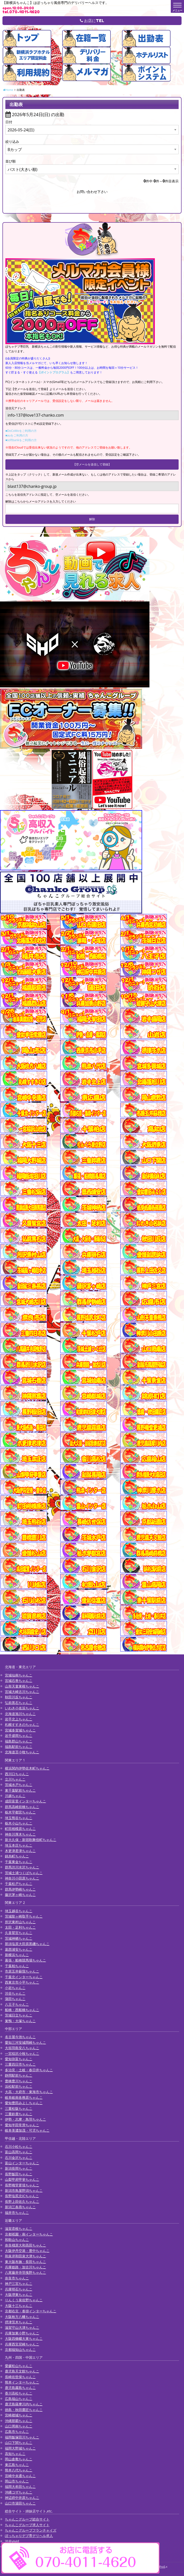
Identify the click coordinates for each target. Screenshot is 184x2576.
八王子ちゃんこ (17, 2004)
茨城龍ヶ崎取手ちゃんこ (24, 1916)
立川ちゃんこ (15, 1779)
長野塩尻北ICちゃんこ (22, 2196)
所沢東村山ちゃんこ (20, 1922)
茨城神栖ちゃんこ (18, 1938)
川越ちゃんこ (15, 1795)
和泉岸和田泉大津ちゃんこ (25, 2256)
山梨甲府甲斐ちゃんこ (22, 2179)
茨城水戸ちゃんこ (18, 1784)
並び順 (10, 161)
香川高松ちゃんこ (18, 2393)
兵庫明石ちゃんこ (18, 2289)
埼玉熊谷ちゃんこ (18, 1817)
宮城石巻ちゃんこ (18, 1680)
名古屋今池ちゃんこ (20, 2036)
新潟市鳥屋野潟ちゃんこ (24, 2190)
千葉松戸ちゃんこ (18, 1883)
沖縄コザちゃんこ (18, 2492)
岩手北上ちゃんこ (18, 1719)
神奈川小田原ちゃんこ (22, 1878)
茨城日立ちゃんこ (18, 2015)
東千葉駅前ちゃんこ (20, 1790)
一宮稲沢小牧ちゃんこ (22, 2053)
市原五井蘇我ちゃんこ (22, 1971)
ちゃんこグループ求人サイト (27, 2524)
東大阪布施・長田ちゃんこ (25, 2261)
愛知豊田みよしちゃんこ (24, 2102)
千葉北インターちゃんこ (24, 1977)
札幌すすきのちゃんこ (22, 1724)
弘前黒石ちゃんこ (18, 1702)
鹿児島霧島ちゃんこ (20, 2387)
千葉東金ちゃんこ (18, 1861)
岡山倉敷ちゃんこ (18, 2459)
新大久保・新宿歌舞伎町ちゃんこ (30, 1839)
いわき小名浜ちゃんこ (22, 1708)
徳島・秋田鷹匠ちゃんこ (24, 2409)
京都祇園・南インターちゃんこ (29, 2234)
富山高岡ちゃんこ (18, 2152)
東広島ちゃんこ (17, 2464)
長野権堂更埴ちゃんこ (22, 2185)
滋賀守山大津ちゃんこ (22, 2327)
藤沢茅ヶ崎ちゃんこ (20, 1894)
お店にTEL (92, 20)
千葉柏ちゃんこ (17, 1965)
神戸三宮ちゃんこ (18, 2283)
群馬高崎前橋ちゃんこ (22, 1806)
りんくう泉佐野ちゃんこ (24, 2300)
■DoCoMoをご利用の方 (21, 431)
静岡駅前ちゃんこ (18, 2075)
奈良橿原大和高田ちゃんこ (25, 2245)
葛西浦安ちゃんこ (18, 1949)
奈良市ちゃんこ (17, 2278)
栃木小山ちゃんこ (18, 1823)
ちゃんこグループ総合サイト (27, 2519)
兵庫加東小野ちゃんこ (22, 2333)
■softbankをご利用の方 (21, 440)
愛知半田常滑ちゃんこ (22, 2125)
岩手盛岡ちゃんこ (18, 1735)
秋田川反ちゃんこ (18, 1697)
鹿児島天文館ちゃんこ (22, 2371)
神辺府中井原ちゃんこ (22, 2497)
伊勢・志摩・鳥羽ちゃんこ (25, 2119)
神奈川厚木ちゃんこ (20, 1834)
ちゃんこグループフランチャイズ (30, 2530)
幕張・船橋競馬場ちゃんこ (25, 1960)
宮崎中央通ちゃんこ (20, 2475)
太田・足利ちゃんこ (20, 1927)
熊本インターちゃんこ (22, 2382)
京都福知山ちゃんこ (20, 2349)
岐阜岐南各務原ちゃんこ (24, 2097)
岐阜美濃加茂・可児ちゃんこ (27, 2130)
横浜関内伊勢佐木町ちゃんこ (27, 1768)
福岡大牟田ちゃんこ (20, 2486)
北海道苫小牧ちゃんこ (22, 1752)
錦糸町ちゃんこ (17, 1856)
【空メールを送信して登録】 (92, 464)
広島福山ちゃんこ (18, 2398)
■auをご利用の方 (16, 435)
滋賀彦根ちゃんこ (18, 2228)
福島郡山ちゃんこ (18, 1741)
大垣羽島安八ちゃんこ (22, 2047)
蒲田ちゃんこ (15, 1998)
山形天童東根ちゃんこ (22, 1686)
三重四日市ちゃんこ (20, 2064)
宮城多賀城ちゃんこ (20, 1730)
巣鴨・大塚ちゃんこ (20, 2020)
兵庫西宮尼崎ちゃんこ (22, 2344)
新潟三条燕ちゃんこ (20, 2207)
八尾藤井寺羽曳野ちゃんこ (25, 2272)
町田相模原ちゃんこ (20, 1828)
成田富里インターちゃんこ (25, 1801)
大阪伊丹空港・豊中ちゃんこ (27, 2250)
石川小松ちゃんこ (18, 2146)
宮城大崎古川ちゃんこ (22, 1691)
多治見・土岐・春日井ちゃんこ (29, 2070)
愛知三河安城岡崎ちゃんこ (25, 2042)
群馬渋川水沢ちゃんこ (22, 1867)
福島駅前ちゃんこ (18, 1746)
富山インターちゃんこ (22, 2163)
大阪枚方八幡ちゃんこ (22, 2316)
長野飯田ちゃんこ (18, 2174)
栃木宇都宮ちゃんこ (20, 1812)
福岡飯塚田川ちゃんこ (22, 2437)
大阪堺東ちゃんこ (18, 2294)
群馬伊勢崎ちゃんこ (20, 1889)
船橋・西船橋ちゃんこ (22, 2009)
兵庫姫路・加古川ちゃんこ (25, 2267)
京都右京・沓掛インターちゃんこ (30, 2311)
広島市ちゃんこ (17, 2431)
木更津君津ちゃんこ (20, 1850)
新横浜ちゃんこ (17, 1954)
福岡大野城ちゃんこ (20, 2448)
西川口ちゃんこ (17, 1774)
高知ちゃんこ (15, 2453)
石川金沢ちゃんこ (18, 2157)
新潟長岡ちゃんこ (18, 2168)
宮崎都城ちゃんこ (18, 2415)
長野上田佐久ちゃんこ (22, 2201)
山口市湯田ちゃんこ (20, 2503)
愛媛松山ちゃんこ (18, 2365)
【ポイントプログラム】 (54, 372)
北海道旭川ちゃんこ (20, 1713)
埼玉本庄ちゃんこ (18, 1845)
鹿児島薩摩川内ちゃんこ (24, 2404)
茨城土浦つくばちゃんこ (24, 1872)
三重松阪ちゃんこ (18, 2108)
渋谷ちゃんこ (15, 1993)
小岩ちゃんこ (15, 1987)
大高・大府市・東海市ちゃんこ (29, 2091)
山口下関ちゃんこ (18, 2442)
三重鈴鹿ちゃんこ (18, 2114)
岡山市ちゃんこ (17, 2481)
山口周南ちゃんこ (18, 2426)
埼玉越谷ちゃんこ (18, 1910)
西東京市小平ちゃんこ (22, 1982)
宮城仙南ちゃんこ (18, 1675)
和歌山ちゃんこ (17, 2239)
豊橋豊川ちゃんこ (18, 2081)
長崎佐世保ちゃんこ (20, 2376)
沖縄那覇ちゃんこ (18, 2420)
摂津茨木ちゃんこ (18, 2322)
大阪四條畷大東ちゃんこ (24, 2338)
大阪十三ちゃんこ (18, 2305)
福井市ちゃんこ (17, 2212)
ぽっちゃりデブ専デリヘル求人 (29, 2535)
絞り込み (12, 141)
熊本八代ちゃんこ (18, 2470)
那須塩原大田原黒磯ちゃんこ (27, 1943)
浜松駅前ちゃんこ (18, 2086)
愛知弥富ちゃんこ (18, 2059)
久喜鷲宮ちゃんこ (18, 1932)
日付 (8, 122)
